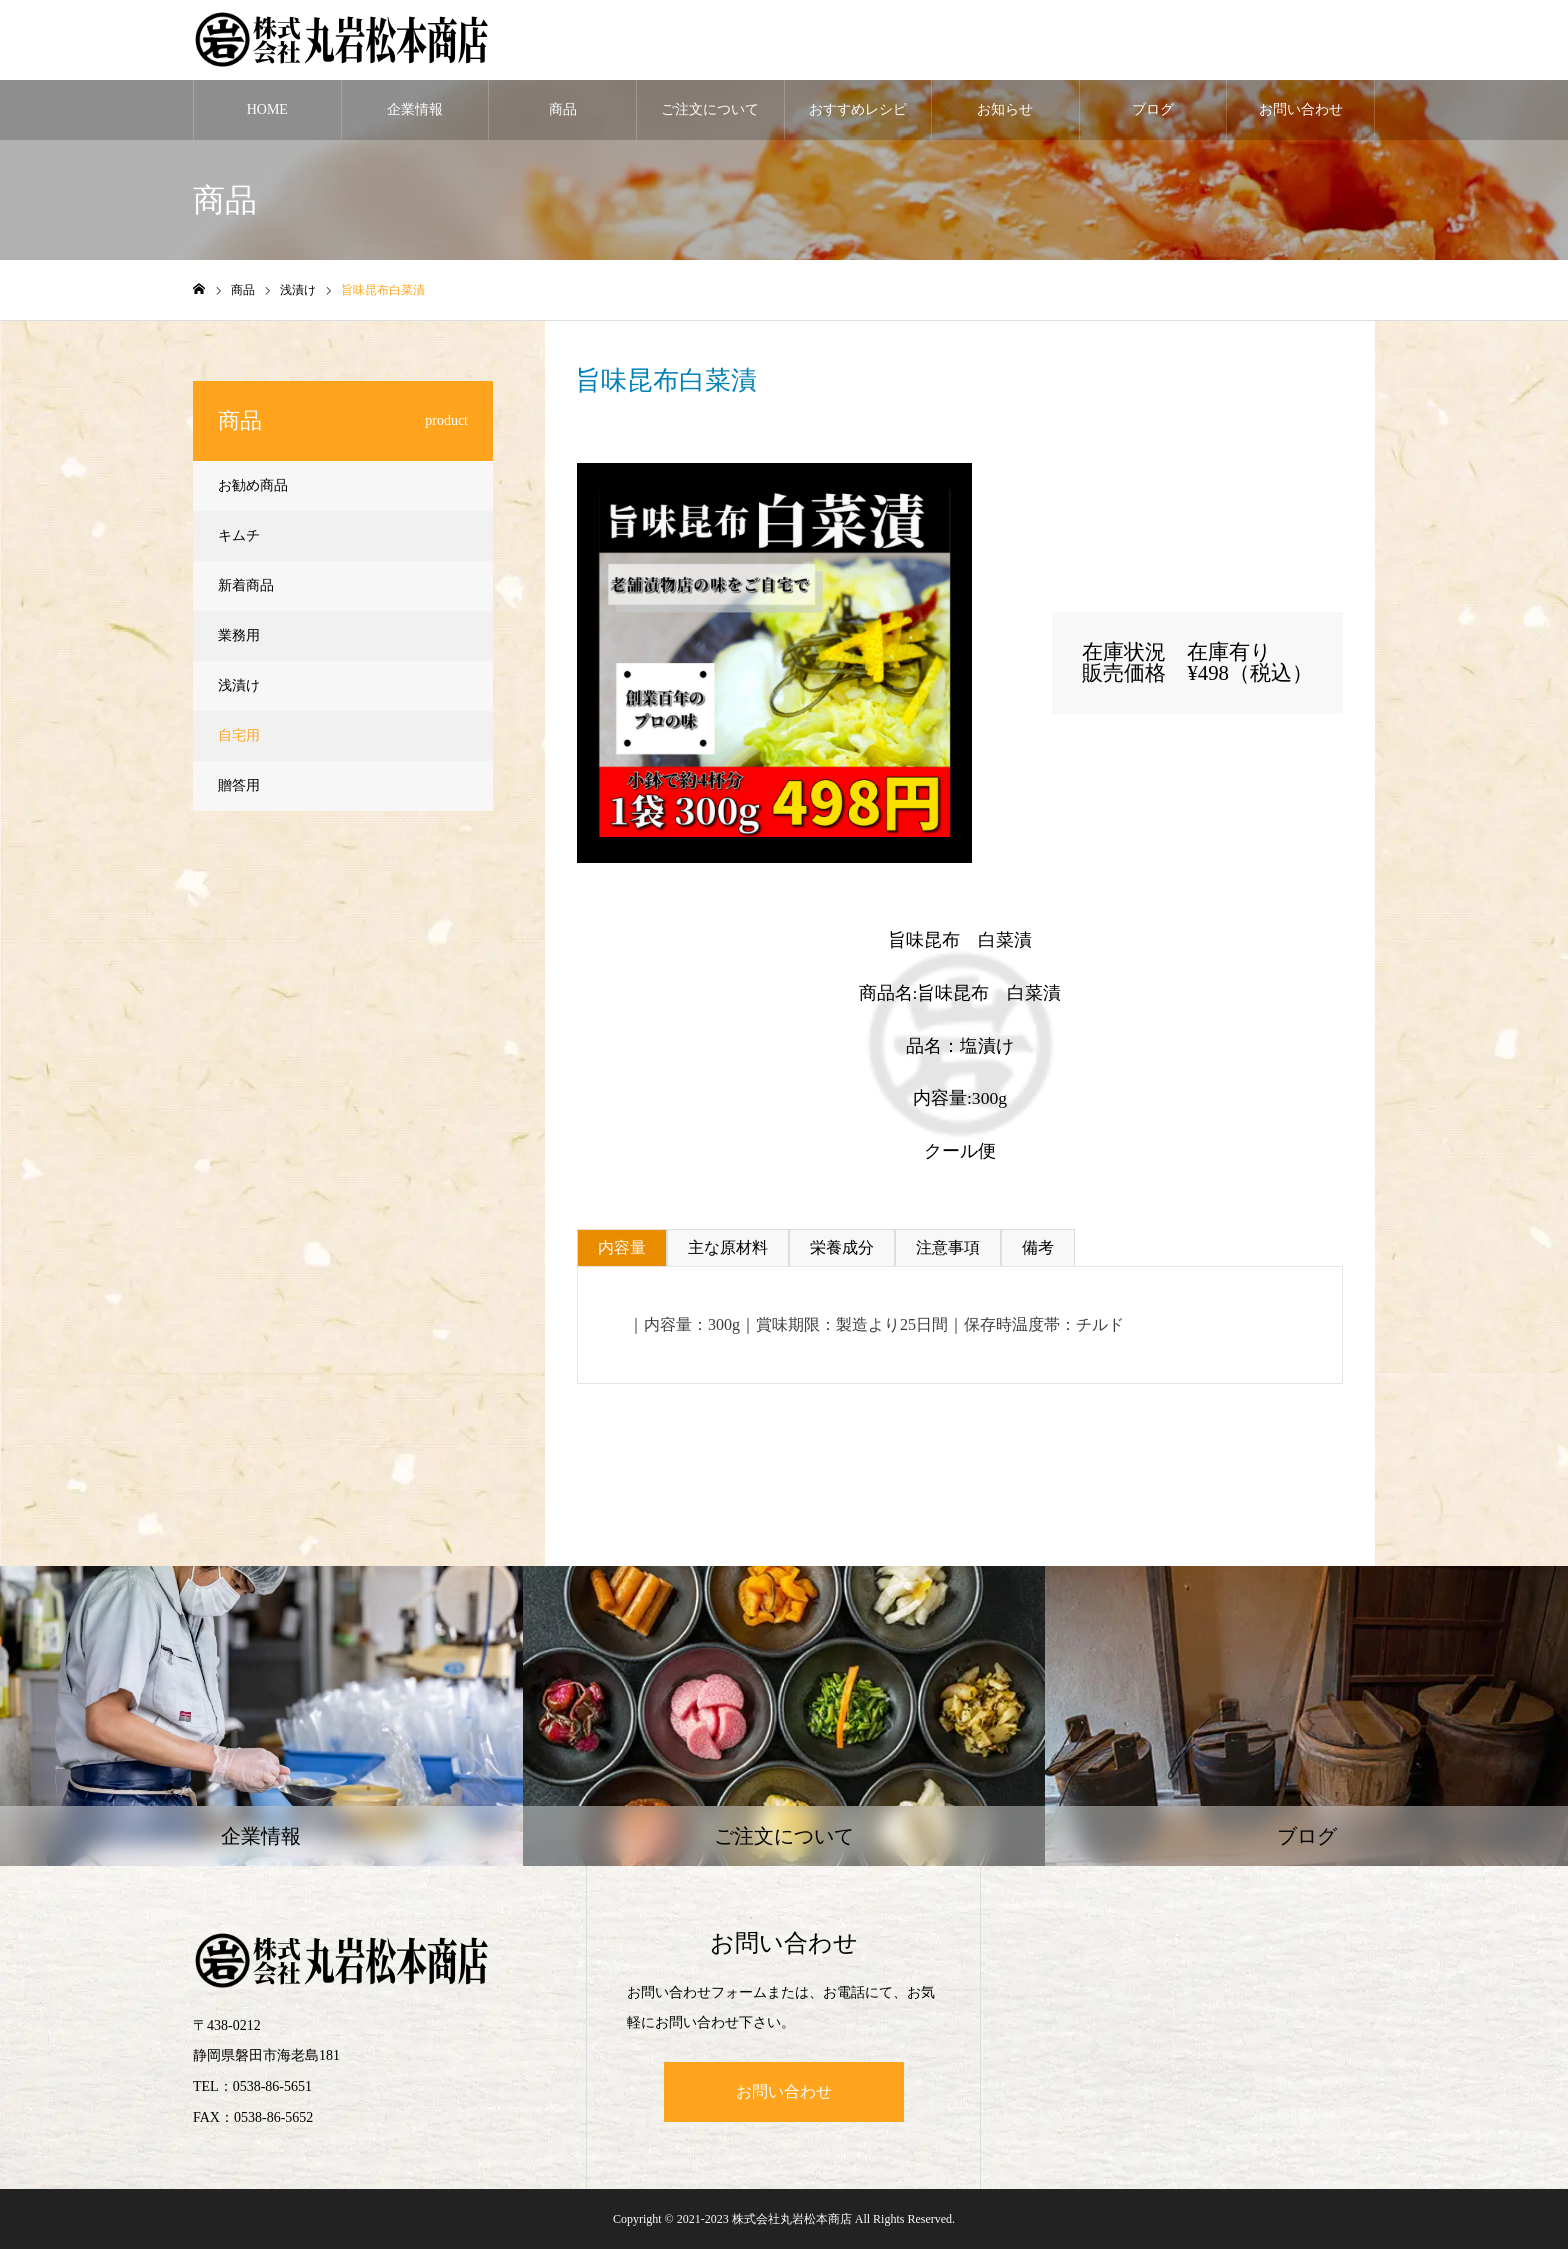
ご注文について (710, 109)
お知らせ (1005, 109)
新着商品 (246, 585)
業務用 (239, 635)
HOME (267, 109)
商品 (563, 109)
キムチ (239, 535)
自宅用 (239, 735)
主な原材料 (728, 1247)
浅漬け (647, 448)
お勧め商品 (253, 485)
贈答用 (239, 785)
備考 (1038, 1247)
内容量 (622, 1247)
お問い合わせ (1301, 109)
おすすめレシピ (858, 109)
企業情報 (415, 109)
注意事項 (948, 1247)
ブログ (1153, 109)
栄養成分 (842, 1247)
